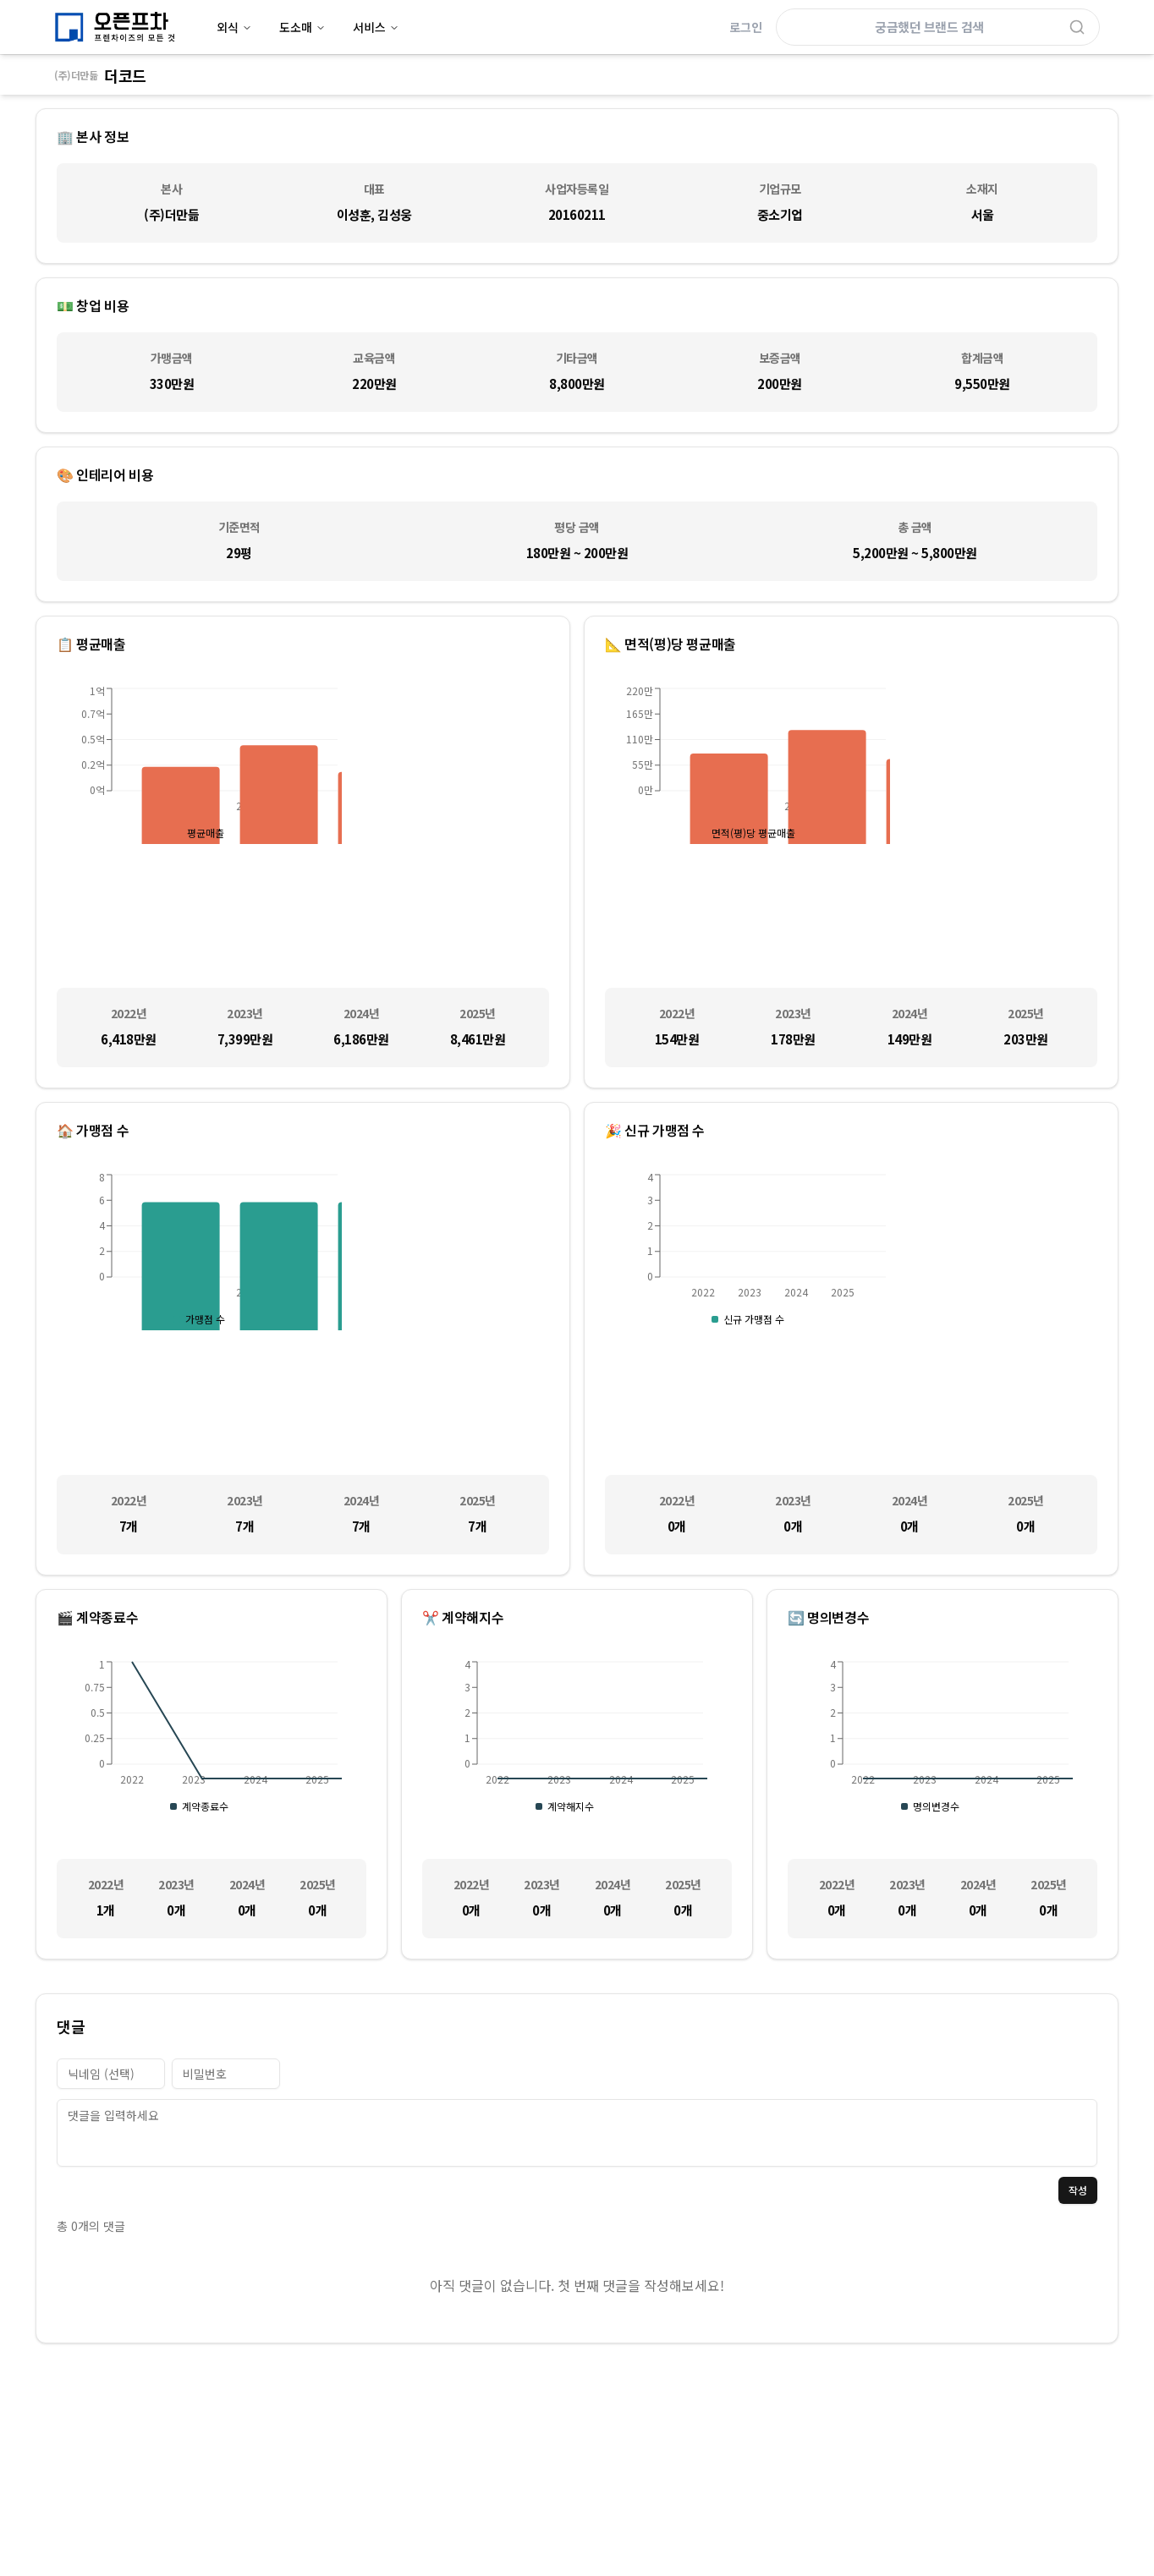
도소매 (302, 27)
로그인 (745, 27)
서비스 (376, 27)
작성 (1078, 2190)
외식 (234, 27)
